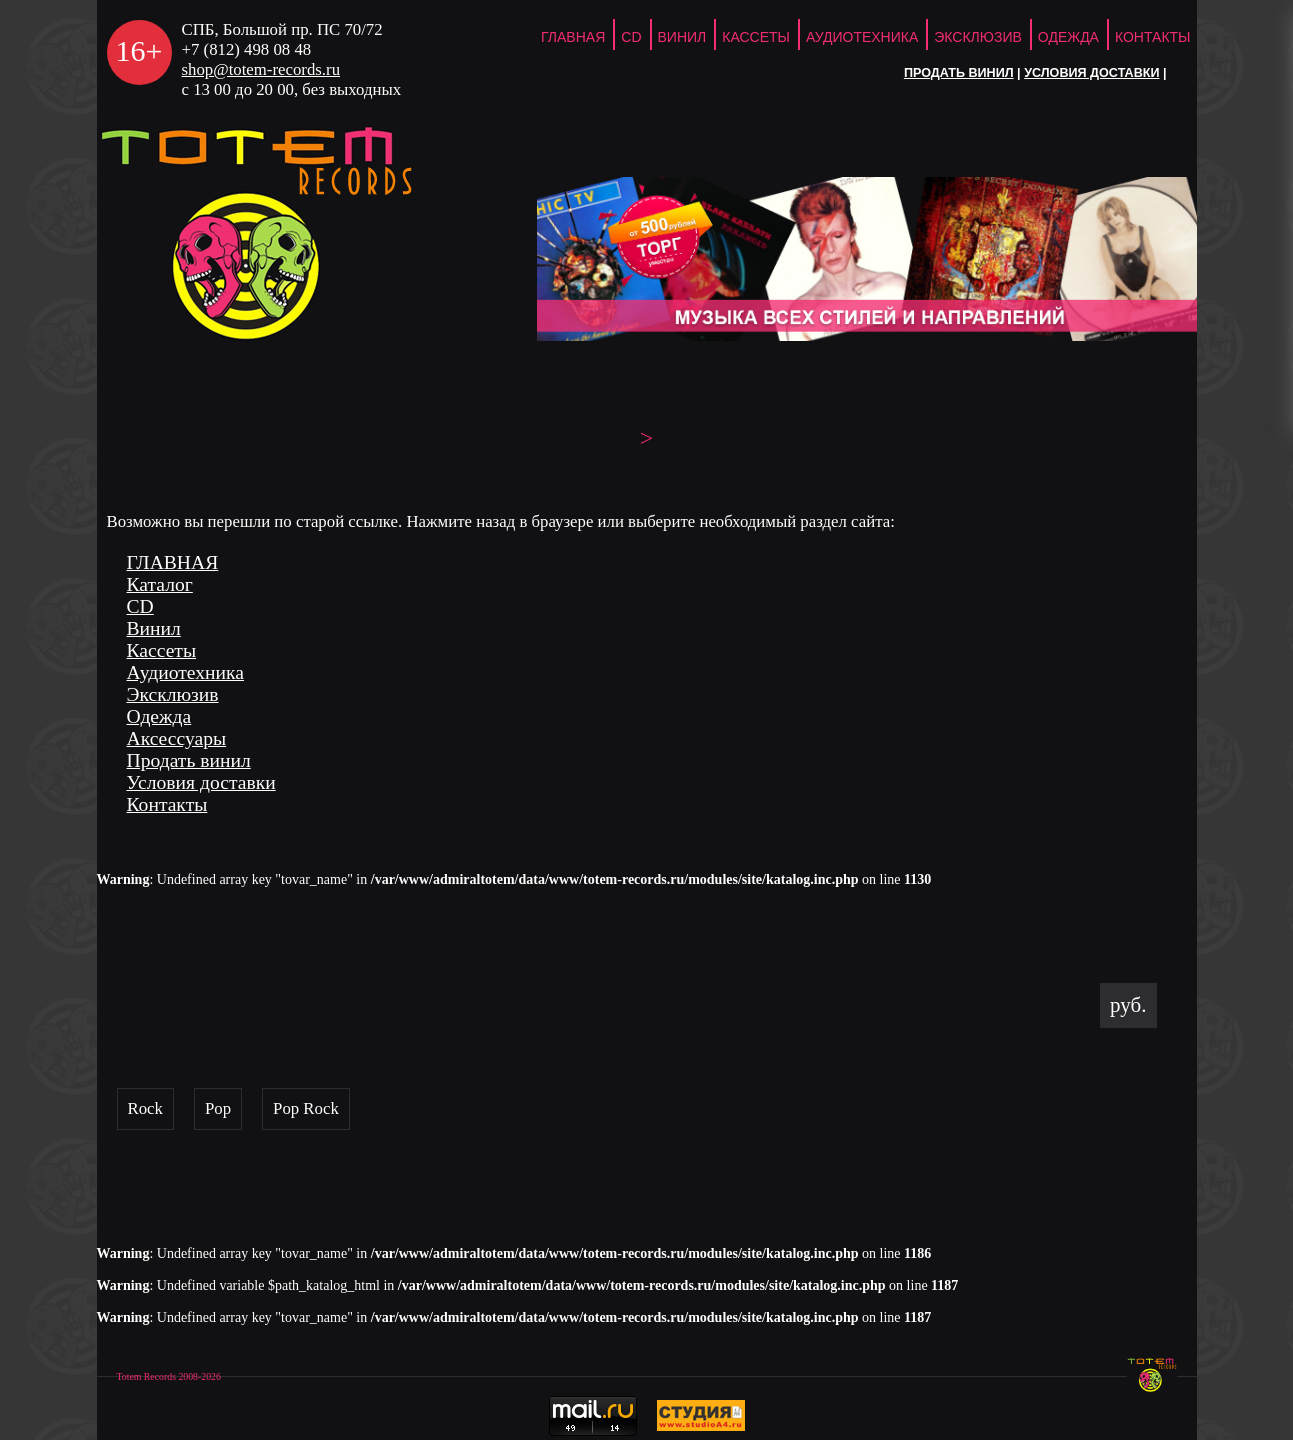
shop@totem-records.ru (261, 69)
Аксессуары (177, 738)
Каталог (160, 584)
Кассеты (756, 37)
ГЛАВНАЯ (573, 37)
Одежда (1068, 37)
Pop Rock (306, 1108)
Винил (682, 37)
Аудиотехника (862, 37)
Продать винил (959, 73)
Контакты (1153, 37)
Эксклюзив (978, 37)
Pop (218, 1108)
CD (631, 37)
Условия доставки (1091, 73)
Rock (145, 1108)
